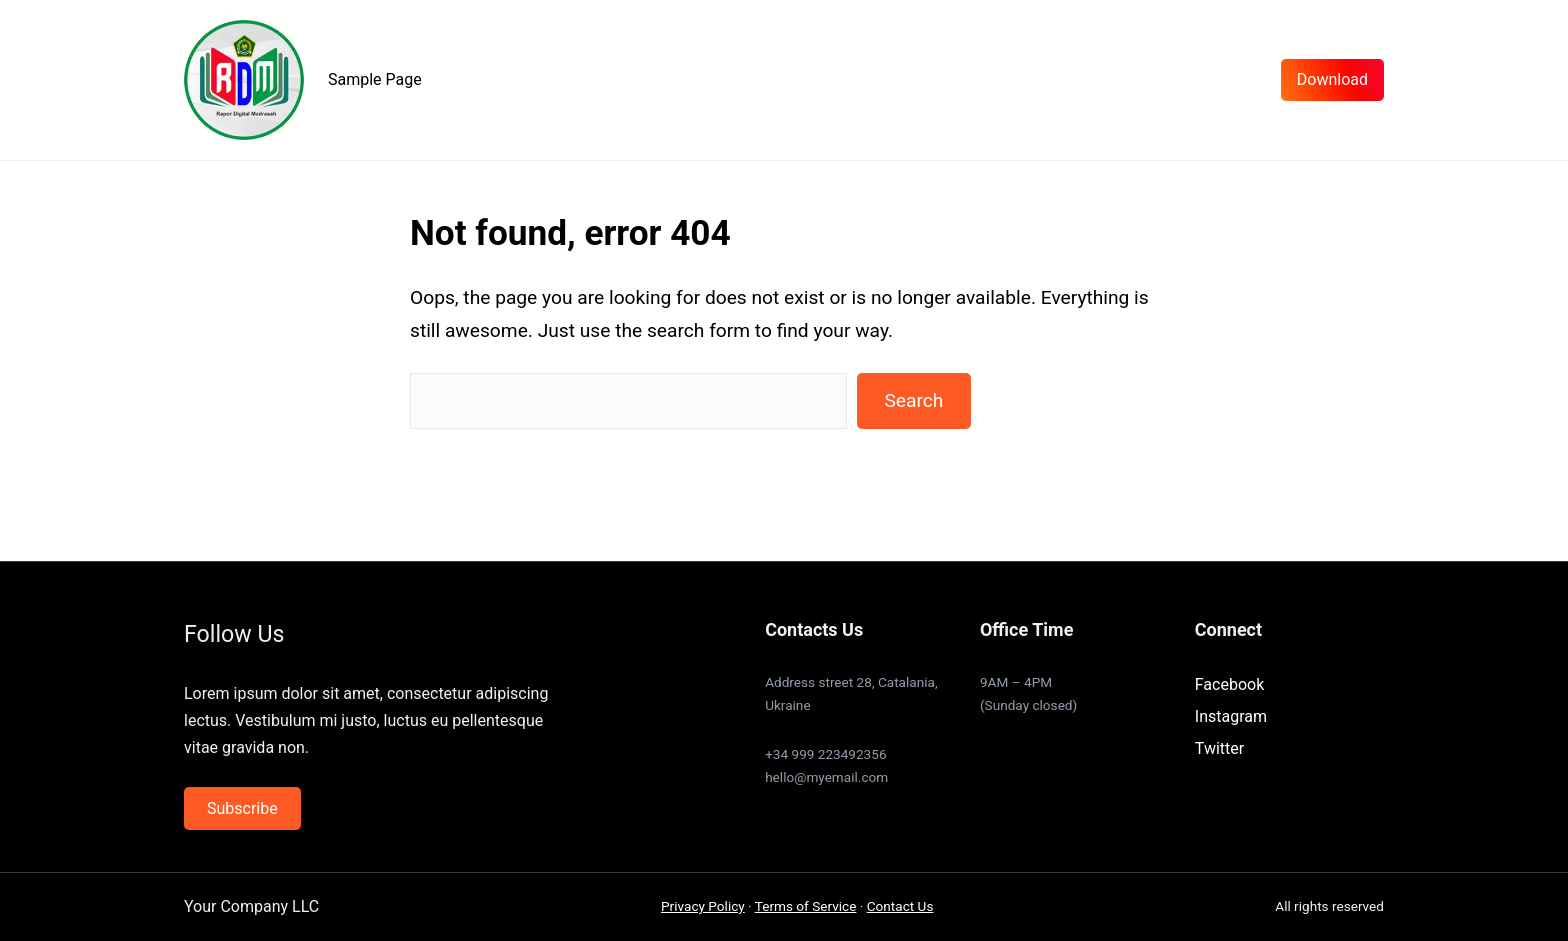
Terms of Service (806, 906)
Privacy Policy (703, 906)
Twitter (1219, 748)
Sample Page (375, 79)
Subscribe (242, 808)
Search (913, 400)
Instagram (1231, 716)
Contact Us (900, 906)
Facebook (1229, 684)
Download (1332, 79)
